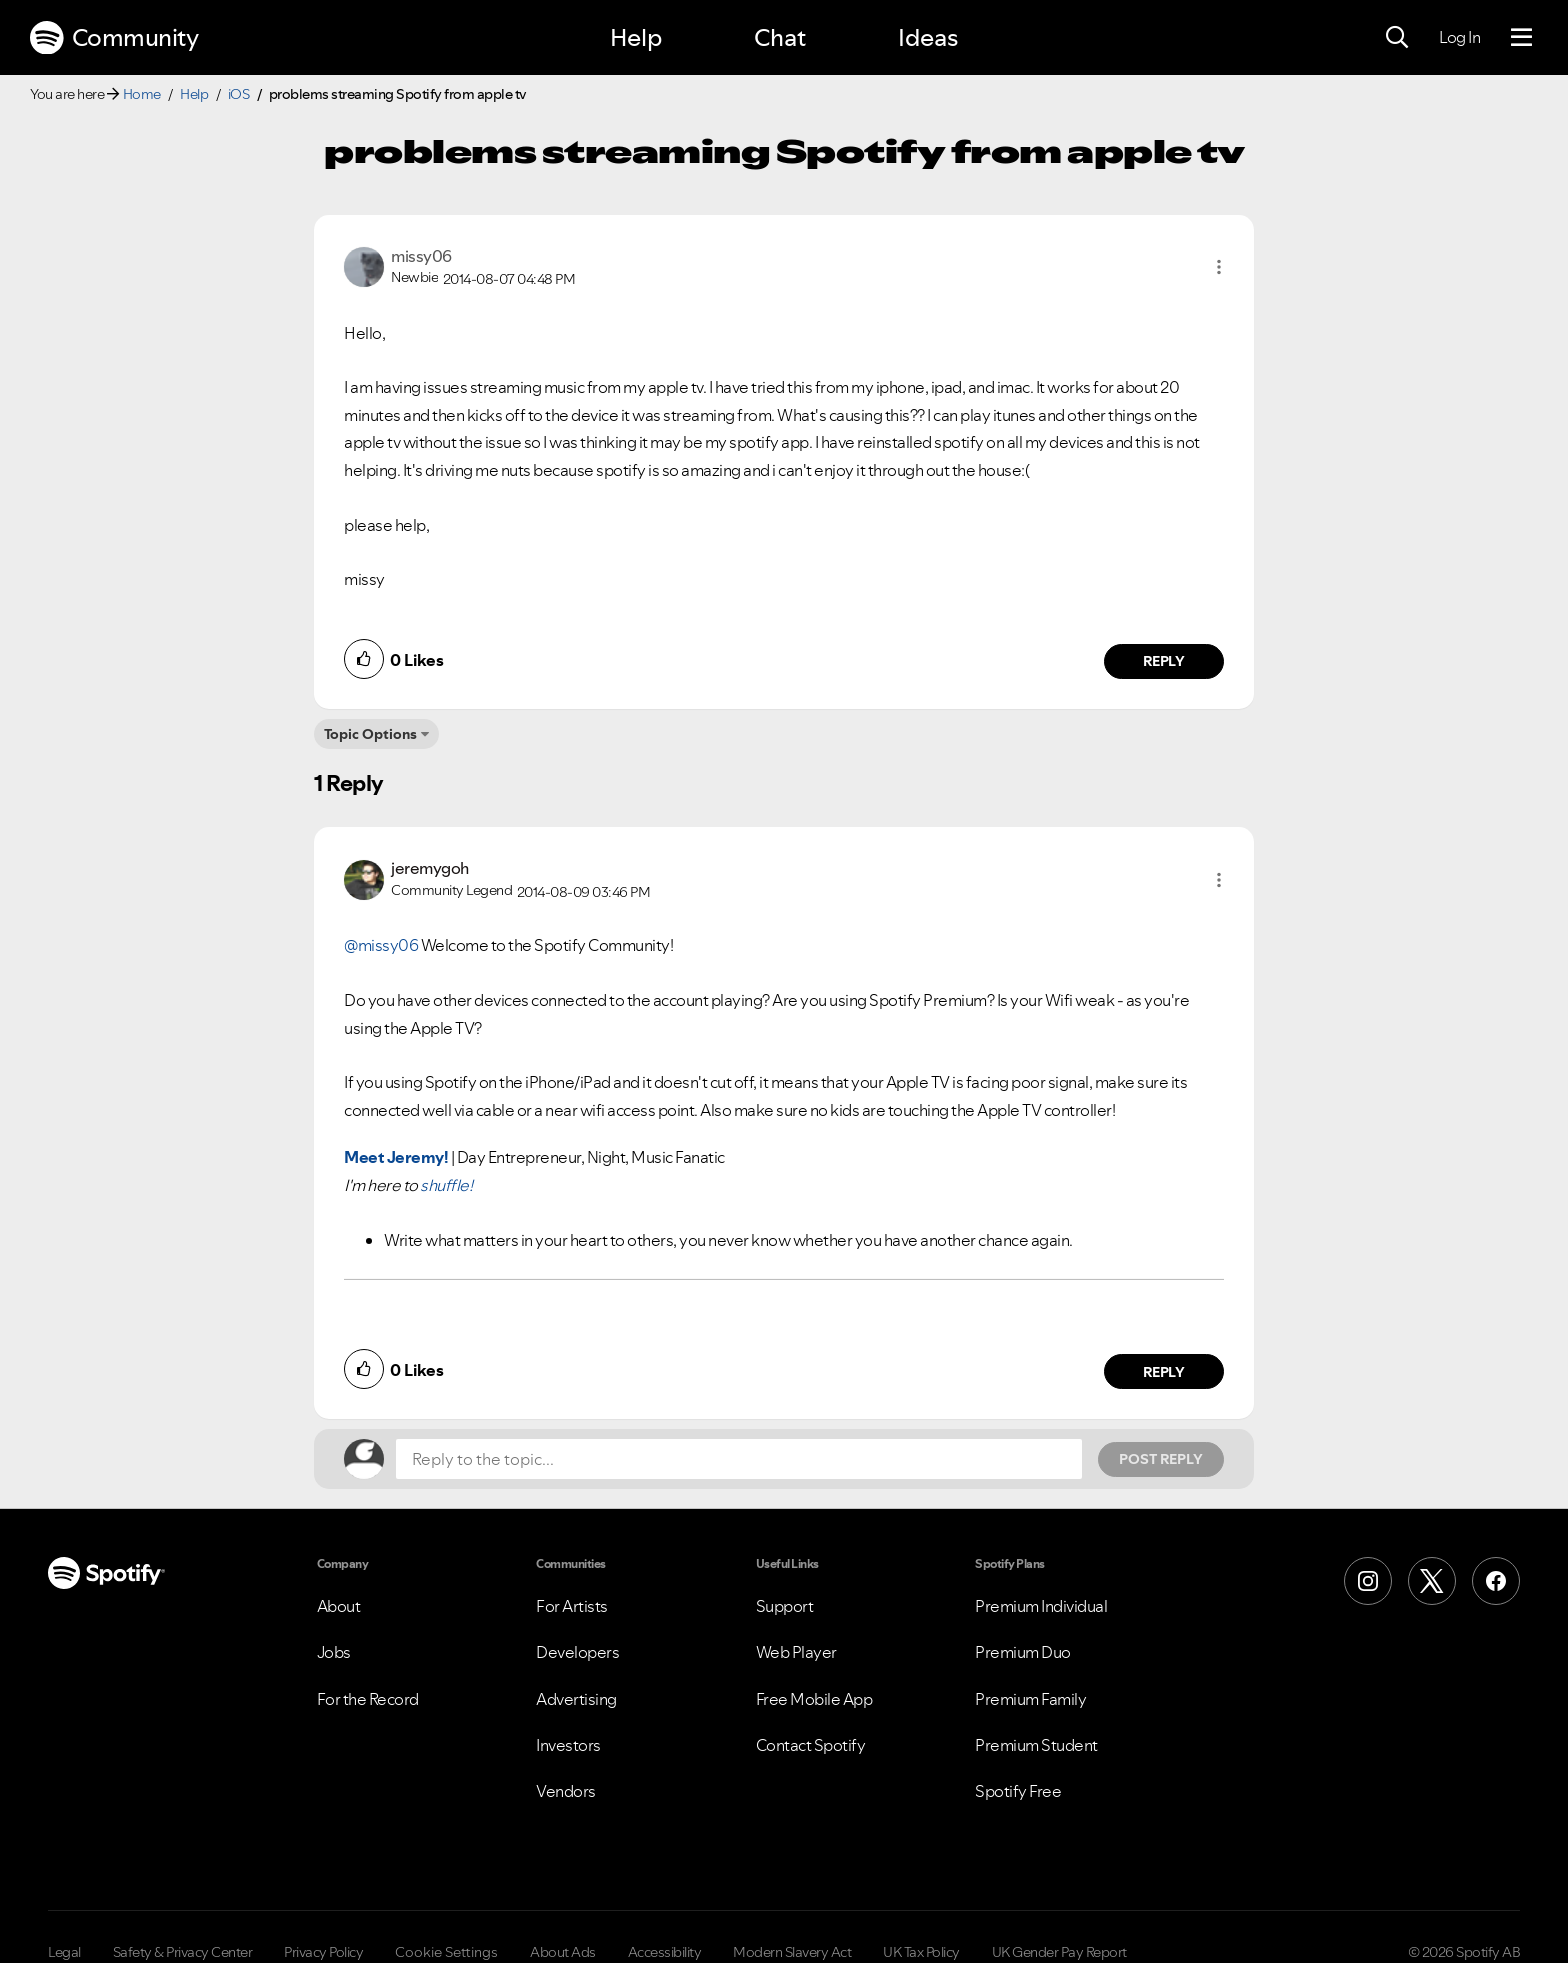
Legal (64, 1952)
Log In (1459, 37)
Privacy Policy (323, 1952)
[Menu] (1521, 38)
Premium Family (1030, 1699)
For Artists (572, 1606)
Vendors (566, 1791)
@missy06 (381, 945)
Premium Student (1036, 1745)
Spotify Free (1018, 1791)
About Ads (563, 1952)
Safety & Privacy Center (183, 1952)
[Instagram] (1368, 1581)
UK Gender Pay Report (1059, 1952)
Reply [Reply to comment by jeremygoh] (1164, 1372)
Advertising (576, 1699)
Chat (780, 37)
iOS (239, 94)
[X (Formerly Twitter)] (1432, 1581)
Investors (568, 1745)
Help (636, 37)
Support (785, 1606)
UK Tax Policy (921, 1952)
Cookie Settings (446, 1952)
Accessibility (665, 1952)
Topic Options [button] (370, 734)
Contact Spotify (811, 1745)
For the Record (368, 1699)
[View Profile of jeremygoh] (430, 868)
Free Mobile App (814, 1699)
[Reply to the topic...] (739, 1459)
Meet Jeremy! (396, 1157)
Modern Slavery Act (792, 1952)
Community (114, 38)
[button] (1219, 267)
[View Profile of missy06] (421, 256)
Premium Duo (1023, 1652)
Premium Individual (1041, 1606)
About (339, 1606)
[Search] (1397, 38)
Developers (577, 1652)
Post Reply (1161, 1459)
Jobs (334, 1652)
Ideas (928, 37)
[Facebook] (1496, 1581)
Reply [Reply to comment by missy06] (1164, 661)
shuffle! (446, 1185)
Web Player (796, 1652)
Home (142, 94)
